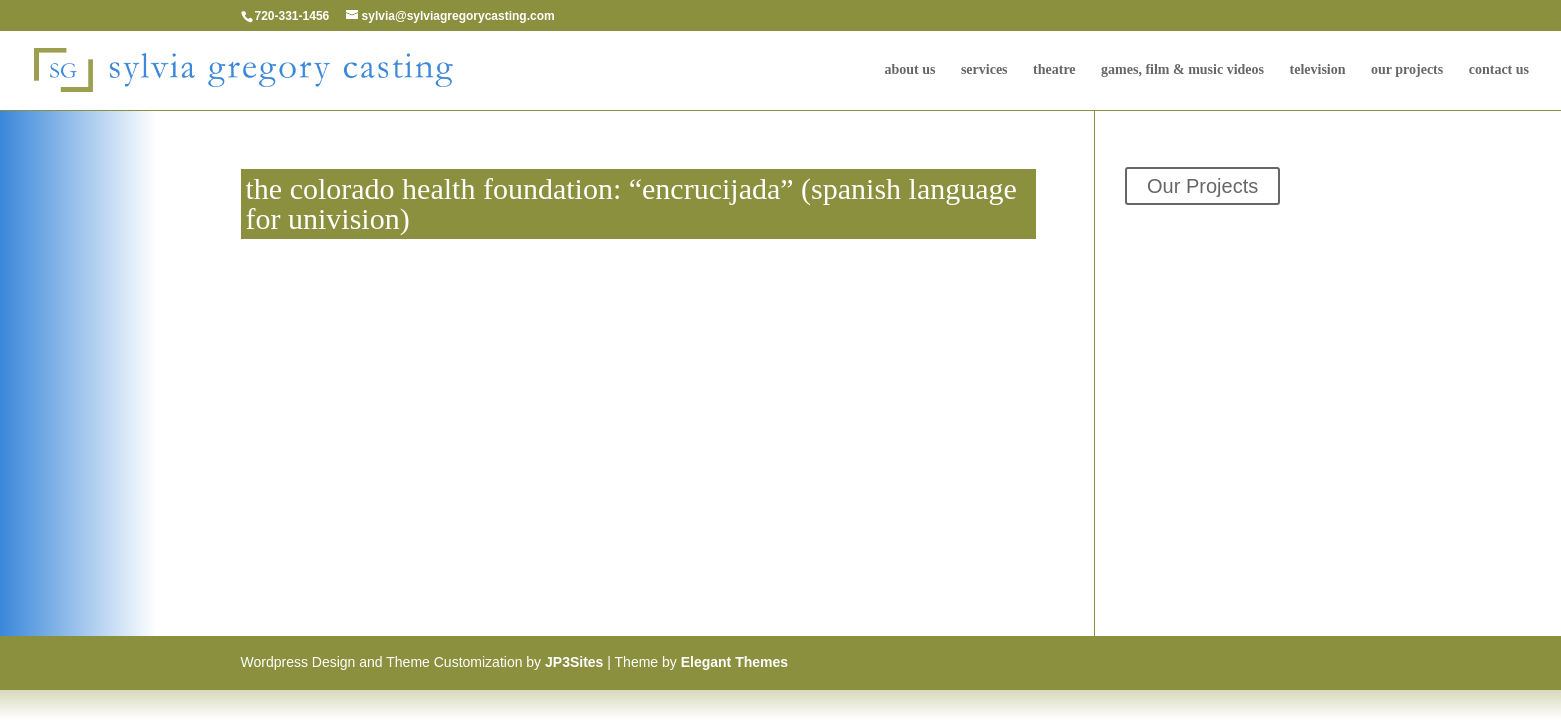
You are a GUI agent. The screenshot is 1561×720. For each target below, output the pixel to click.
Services (984, 70)
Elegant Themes (734, 662)
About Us (909, 70)
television (1318, 70)
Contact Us (1499, 70)
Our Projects (1407, 70)
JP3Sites (574, 662)
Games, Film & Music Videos (1182, 70)
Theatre (1054, 70)
